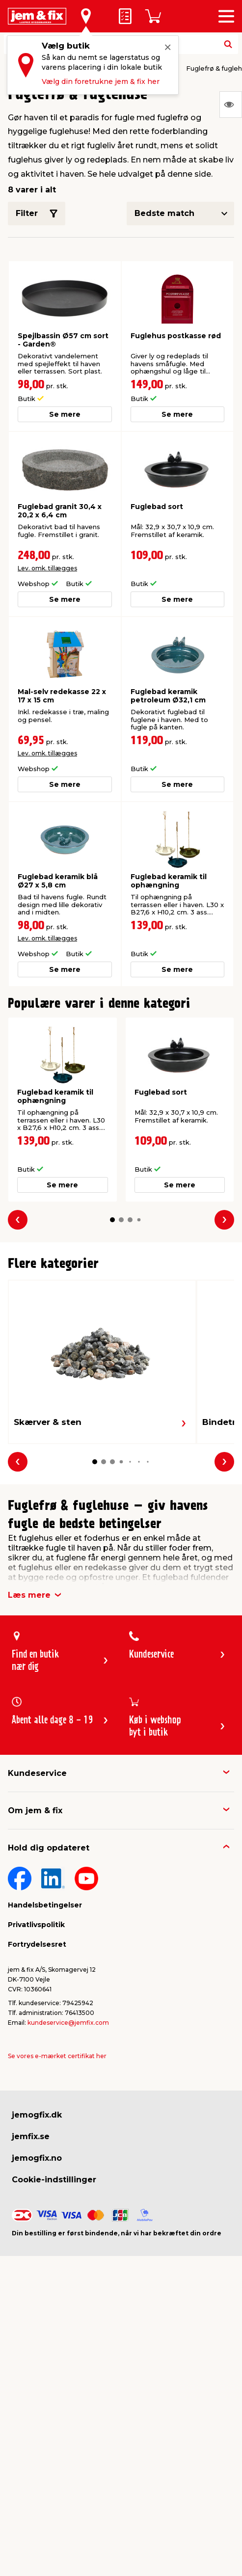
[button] (112, 1220)
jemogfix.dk (37, 2115)
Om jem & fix (35, 1810)
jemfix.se (31, 2136)
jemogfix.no (37, 2158)
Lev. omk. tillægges (47, 568)
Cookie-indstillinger (54, 2179)
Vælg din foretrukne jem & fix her (101, 81)
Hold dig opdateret (48, 1847)
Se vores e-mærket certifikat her (57, 2056)
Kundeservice (37, 1773)
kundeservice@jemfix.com (68, 2022)
